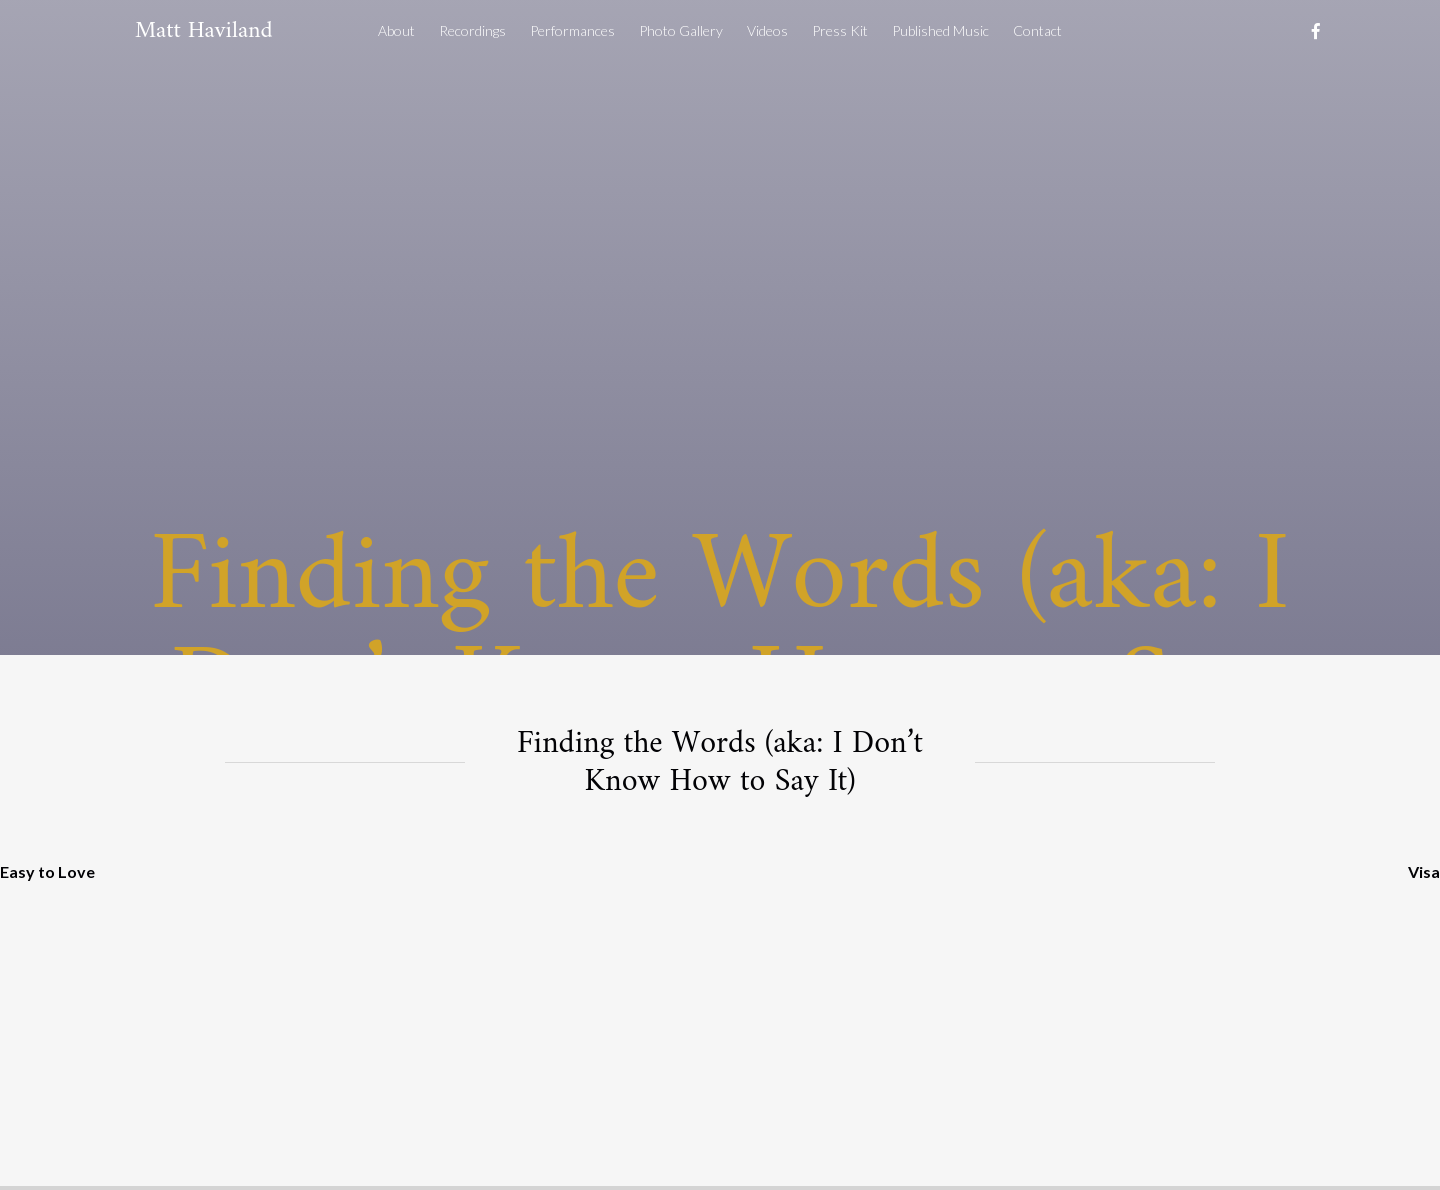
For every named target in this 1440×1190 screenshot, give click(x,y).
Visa (1424, 871)
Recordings (472, 30)
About (396, 30)
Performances (572, 30)
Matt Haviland (204, 31)
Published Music (940, 30)
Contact (1037, 30)
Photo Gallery (681, 30)
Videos (767, 30)
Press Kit (840, 30)
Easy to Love (47, 871)
